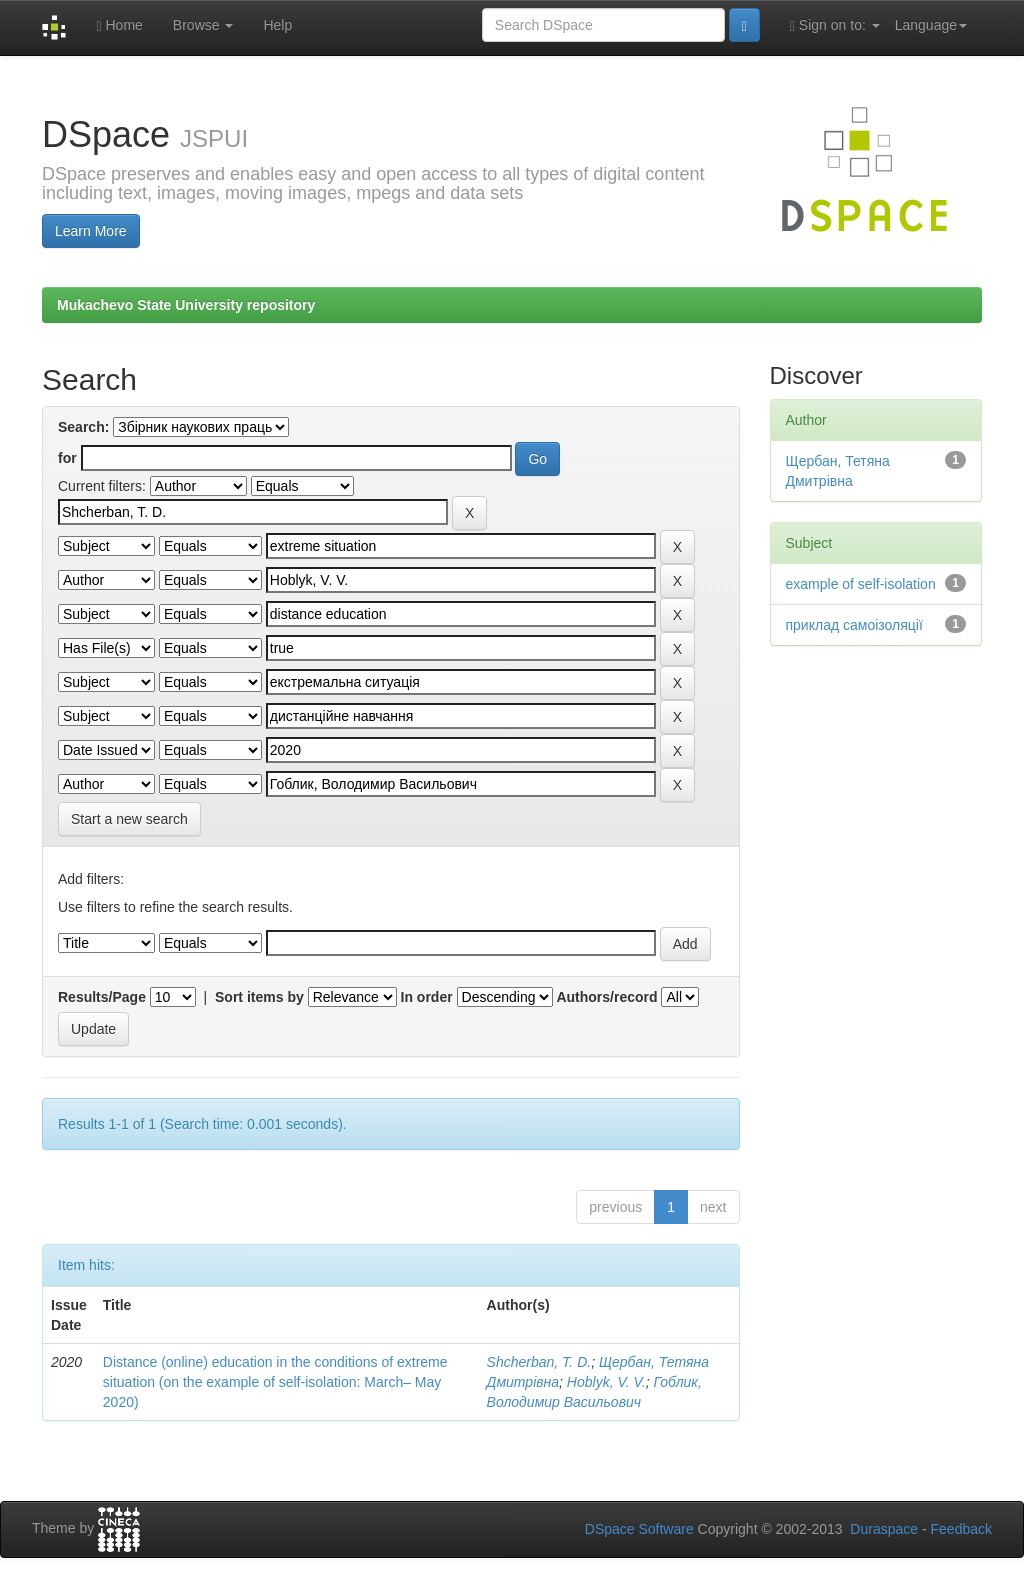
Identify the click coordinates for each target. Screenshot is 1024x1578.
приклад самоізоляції (854, 625)
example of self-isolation (861, 584)
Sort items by (259, 997)
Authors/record (606, 997)
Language (931, 25)
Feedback (961, 1529)
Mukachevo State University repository (186, 305)
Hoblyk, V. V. (606, 1382)
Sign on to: (835, 25)
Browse (203, 25)
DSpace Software (639, 1529)
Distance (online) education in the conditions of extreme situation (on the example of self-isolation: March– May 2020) (275, 1382)
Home (119, 25)
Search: (83, 427)
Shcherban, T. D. (539, 1362)
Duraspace (884, 1529)
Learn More (91, 231)
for (67, 458)
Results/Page (102, 997)
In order (427, 997)
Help (277, 25)
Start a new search (129, 819)
